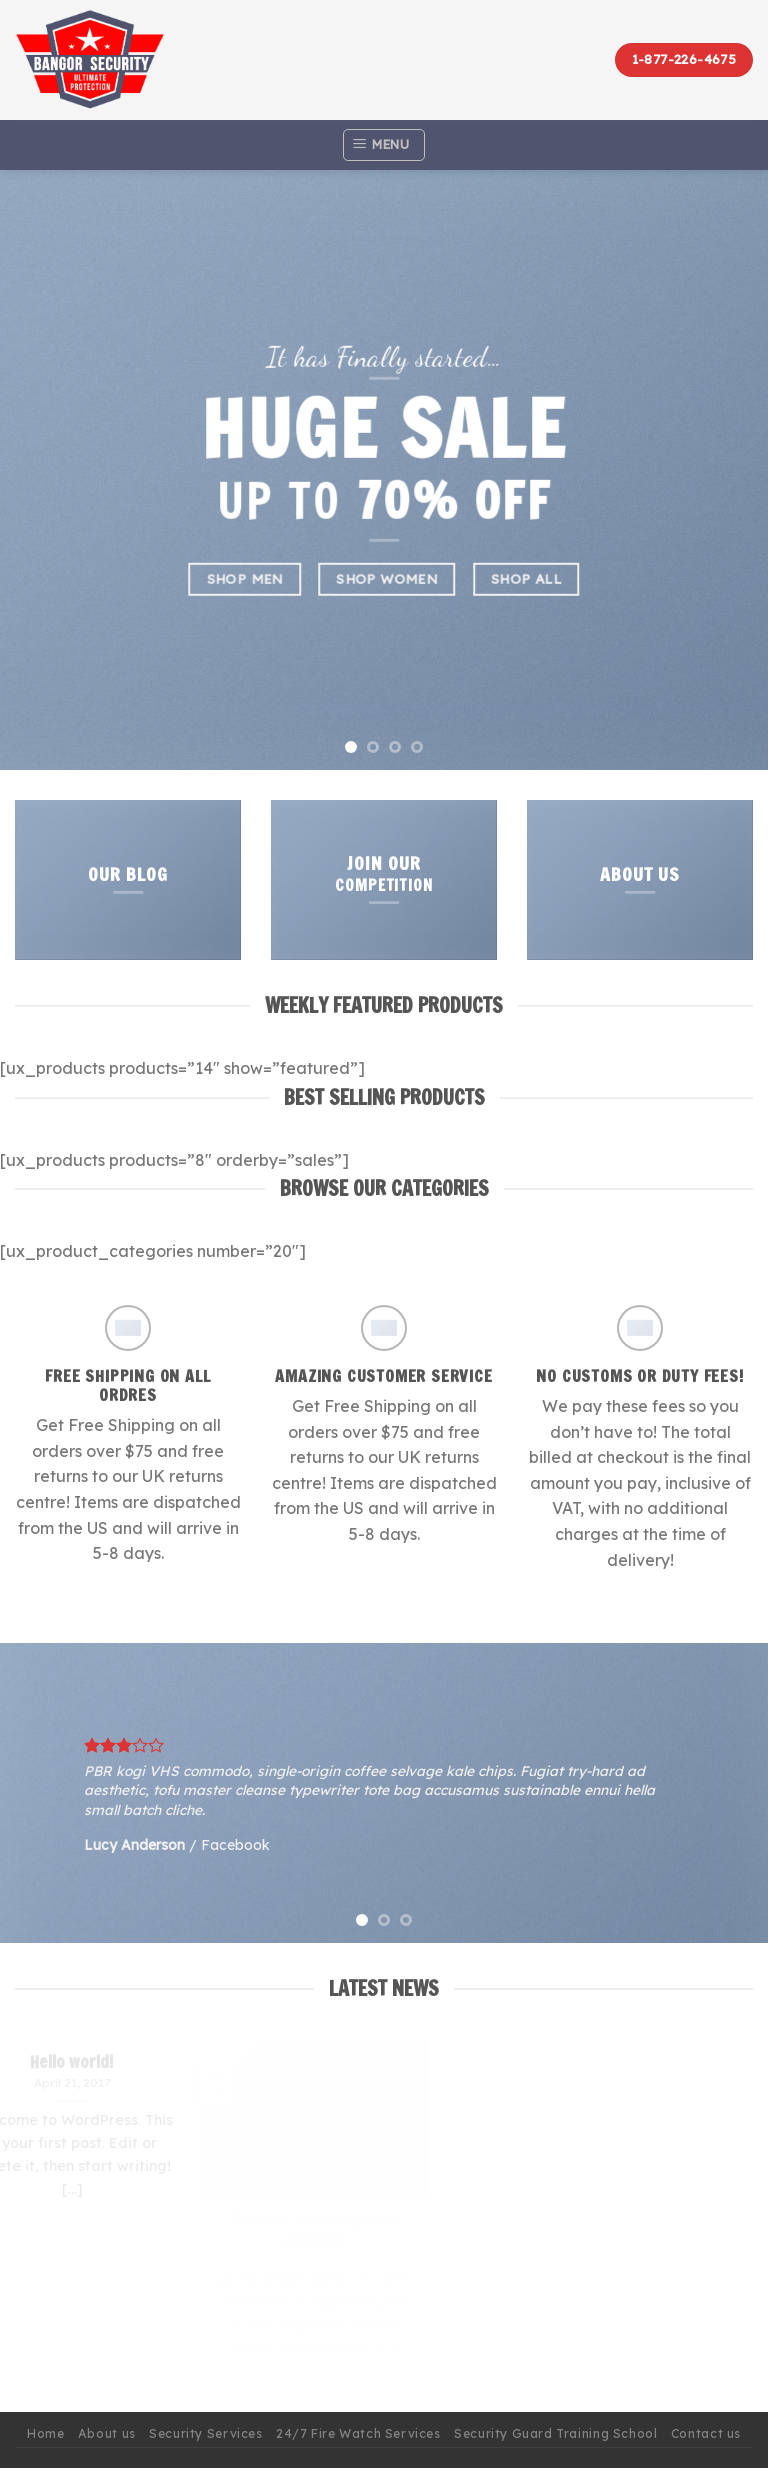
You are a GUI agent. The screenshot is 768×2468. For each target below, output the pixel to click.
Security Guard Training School (555, 2433)
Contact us (706, 2433)
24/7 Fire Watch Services (358, 2433)
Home (45, 2433)
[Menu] (383, 145)
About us (107, 2433)
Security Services (205, 2433)
